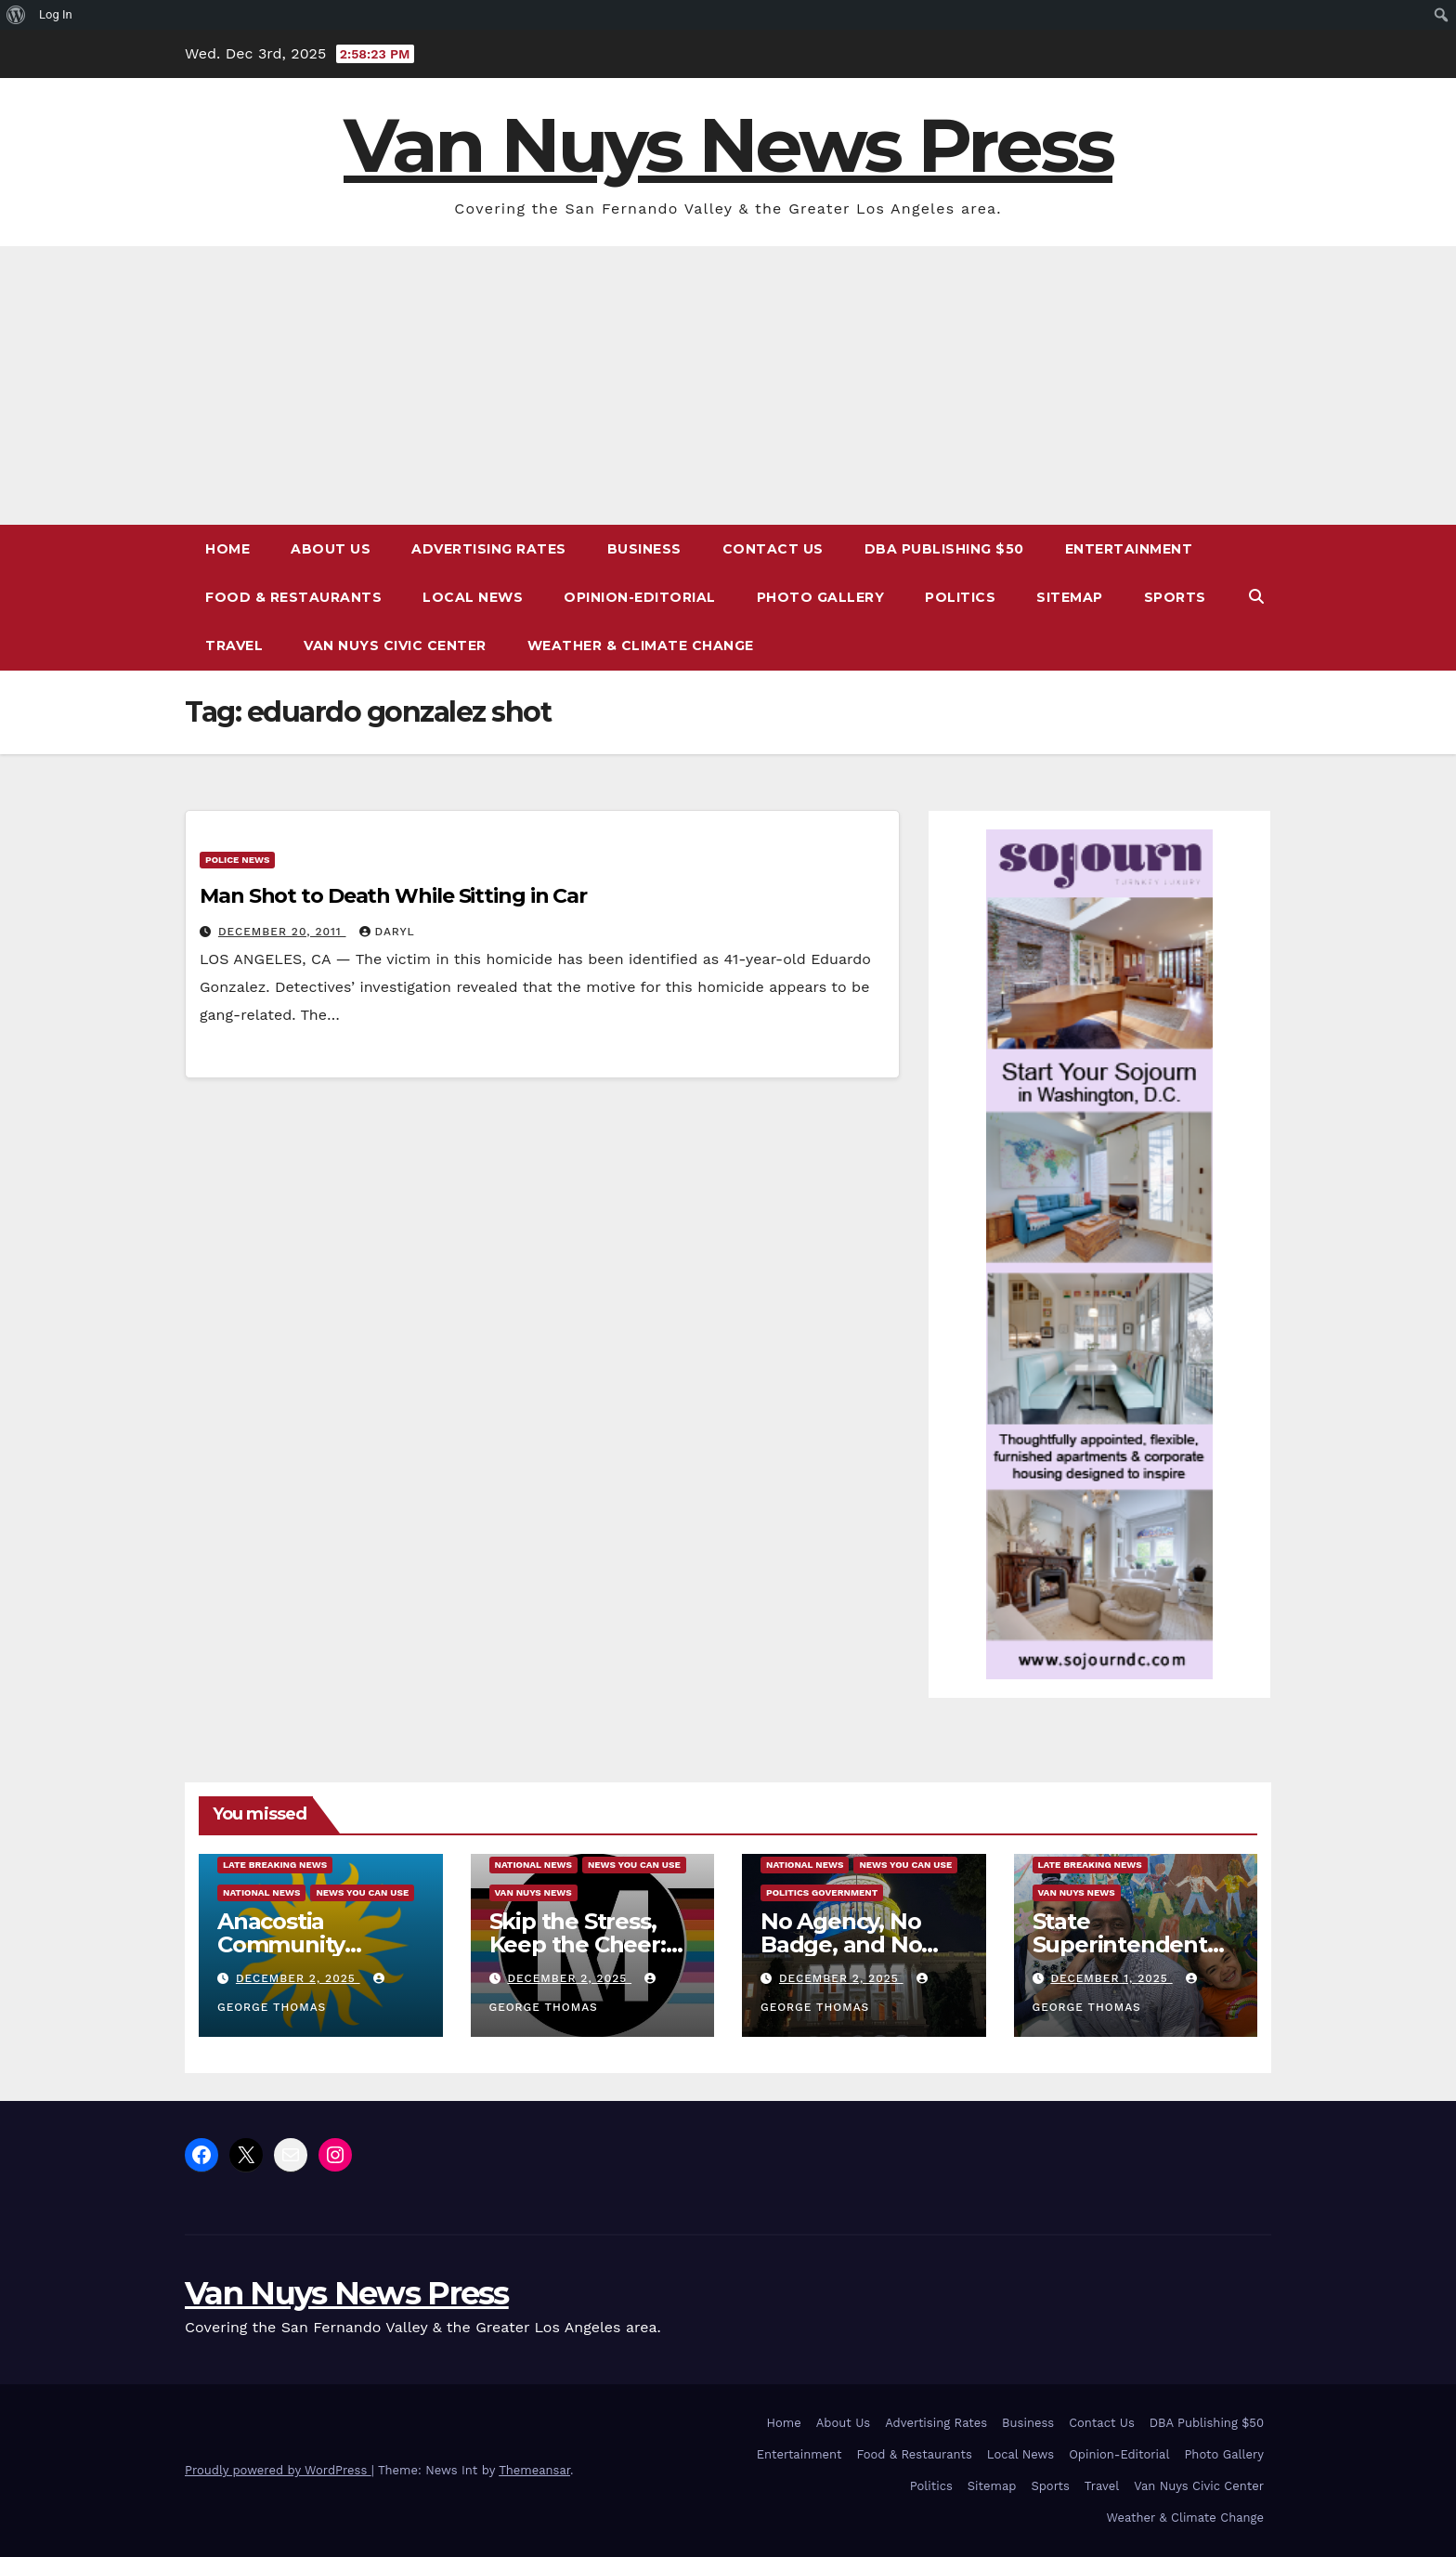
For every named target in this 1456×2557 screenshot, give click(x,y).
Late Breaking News (275, 1864)
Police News (237, 860)
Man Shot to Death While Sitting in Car (393, 895)
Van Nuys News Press (728, 145)
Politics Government (822, 1892)
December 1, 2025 (1111, 1978)
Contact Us (773, 549)
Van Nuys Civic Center (395, 645)
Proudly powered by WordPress (278, 2470)
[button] (1256, 597)
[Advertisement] (728, 385)
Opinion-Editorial (640, 597)
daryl (387, 931)
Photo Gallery (821, 597)
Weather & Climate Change (640, 645)
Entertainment (1129, 549)
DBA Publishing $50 (944, 549)
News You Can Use (362, 1892)
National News (261, 1892)
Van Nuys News (533, 1892)
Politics (960, 597)
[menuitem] (16, 15)
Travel (234, 645)
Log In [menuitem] (55, 14)
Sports (1175, 597)
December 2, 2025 (298, 1978)
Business (644, 549)
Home (227, 549)
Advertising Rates (488, 549)
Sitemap (1069, 597)
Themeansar (534, 2470)
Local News (472, 597)
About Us (330, 549)
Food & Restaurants (293, 597)
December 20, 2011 (282, 931)
